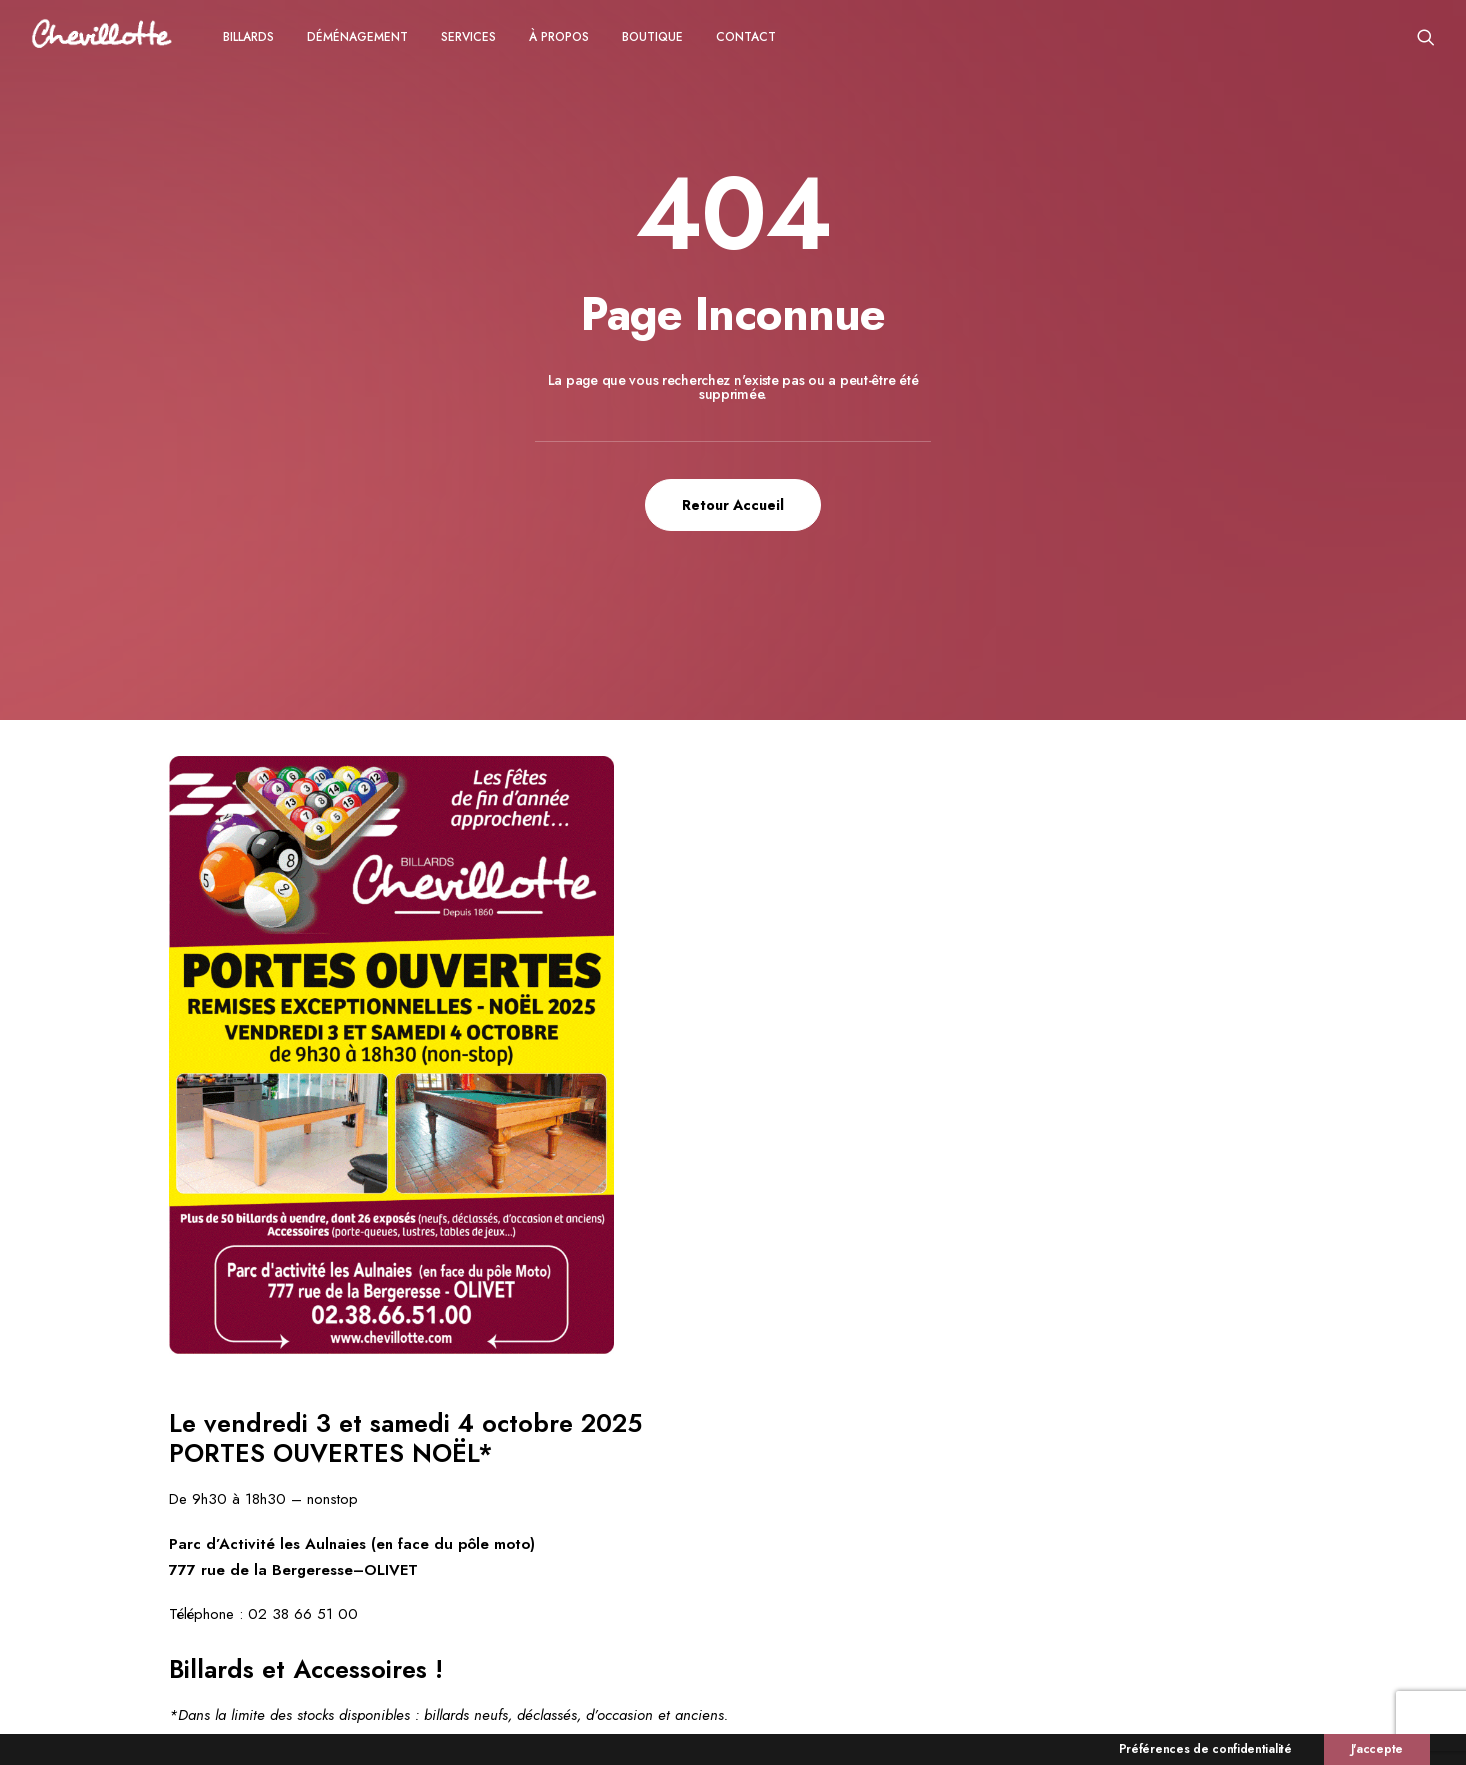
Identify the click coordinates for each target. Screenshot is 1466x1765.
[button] (1426, 36)
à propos (559, 37)
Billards (248, 37)
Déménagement (357, 37)
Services (468, 37)
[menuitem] (248, 36)
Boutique (652, 37)
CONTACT (746, 37)
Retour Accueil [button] (733, 505)
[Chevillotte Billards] (102, 36)
